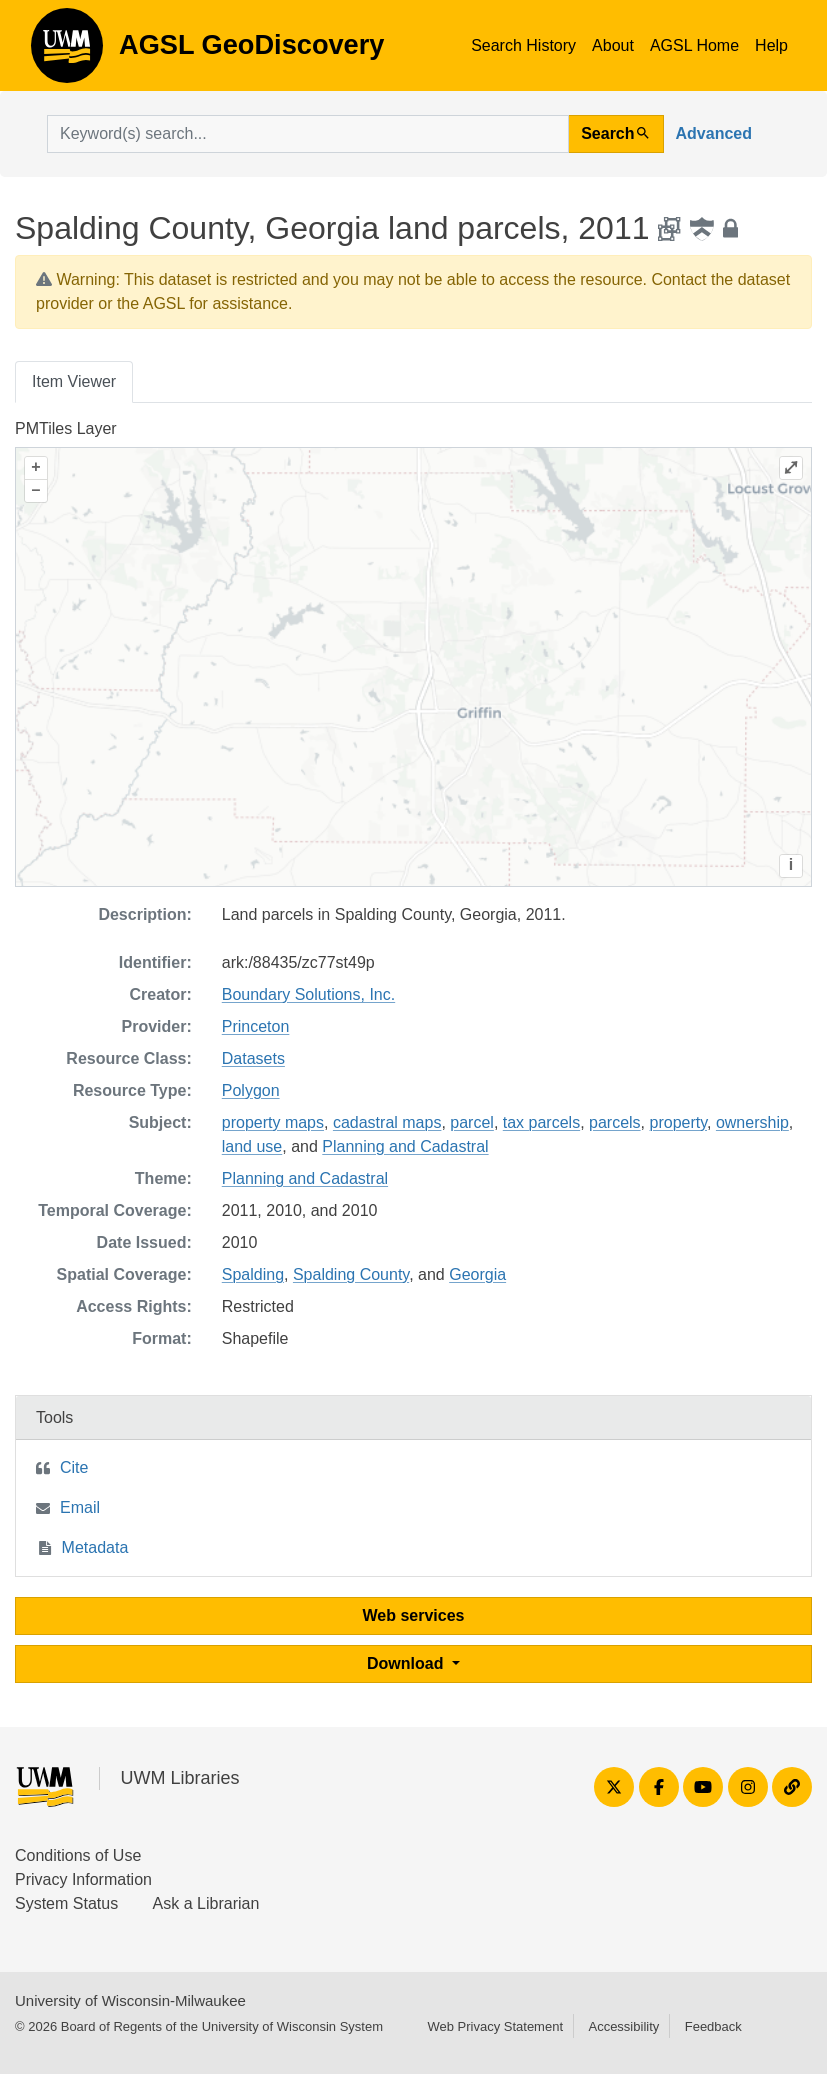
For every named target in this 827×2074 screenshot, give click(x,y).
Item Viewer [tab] (74, 381)
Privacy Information (83, 1879)
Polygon (251, 1090)
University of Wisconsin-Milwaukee (130, 2000)
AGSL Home (694, 45)
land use (252, 1146)
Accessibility (623, 2026)
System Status (66, 1903)
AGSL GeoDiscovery (67, 52)
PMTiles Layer (66, 428)
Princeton (256, 1026)
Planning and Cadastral (405, 1146)
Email (80, 1507)
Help (771, 45)
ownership (752, 1122)
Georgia (477, 1274)
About (613, 45)
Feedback (713, 2026)
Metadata (95, 1547)
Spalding (253, 1274)
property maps (273, 1122)
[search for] (308, 134)
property (679, 1122)
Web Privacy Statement (495, 2026)
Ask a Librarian (206, 1903)
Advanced (714, 133)
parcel (472, 1122)
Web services (414, 1615)
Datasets (253, 1058)
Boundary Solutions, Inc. (308, 994)
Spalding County (351, 1274)
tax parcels (541, 1122)
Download (407, 1663)
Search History (523, 45)
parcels (615, 1122)
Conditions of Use (78, 1855)
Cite (74, 1467)
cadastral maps (387, 1122)
